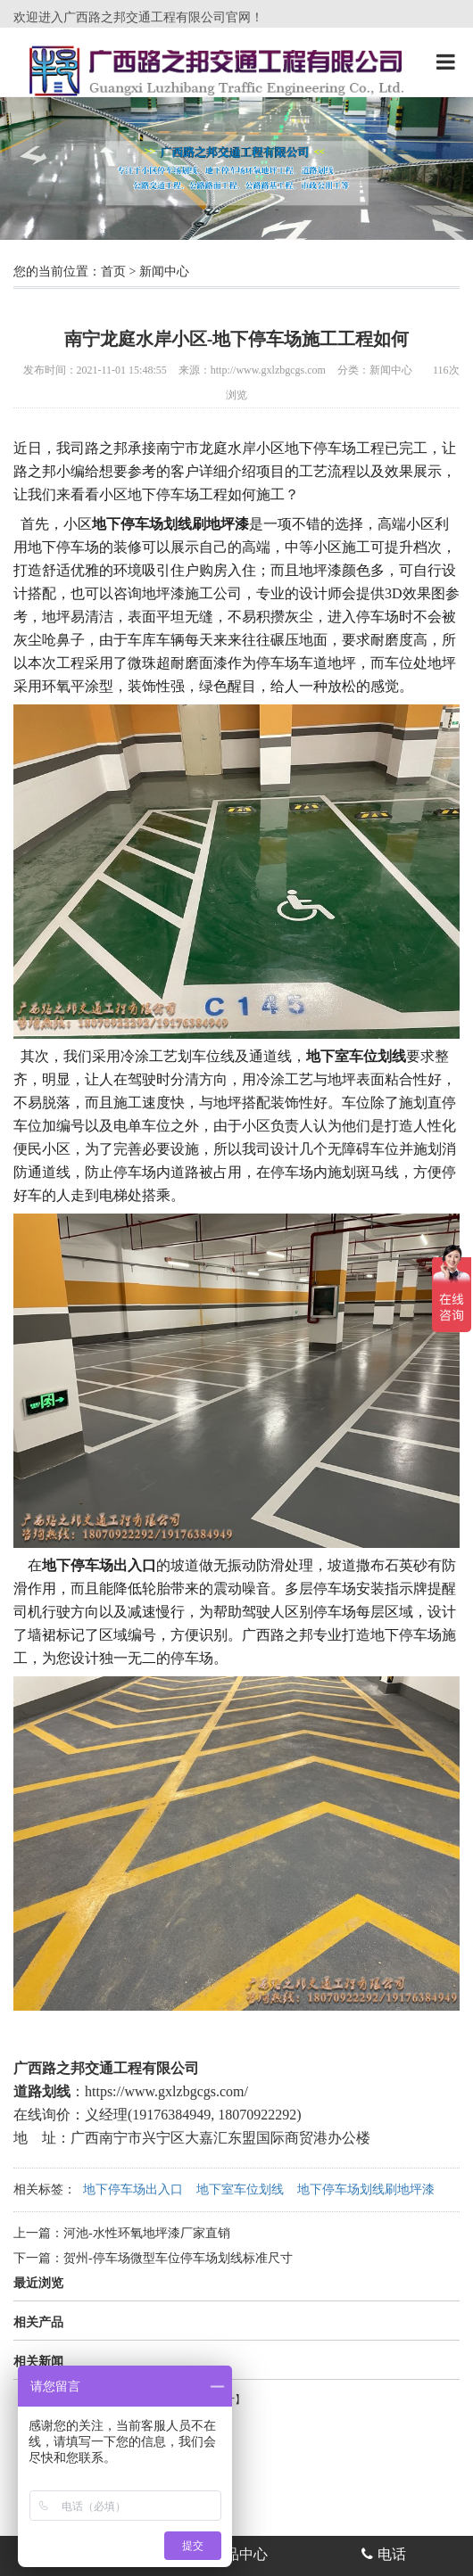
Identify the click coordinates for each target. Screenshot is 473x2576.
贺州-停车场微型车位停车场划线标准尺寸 (178, 2258)
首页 (113, 271)
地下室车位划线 (240, 2189)
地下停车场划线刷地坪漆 (366, 2189)
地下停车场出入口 (133, 2189)
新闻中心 (164, 271)
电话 (383, 2554)
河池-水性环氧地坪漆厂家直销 (146, 2233)
